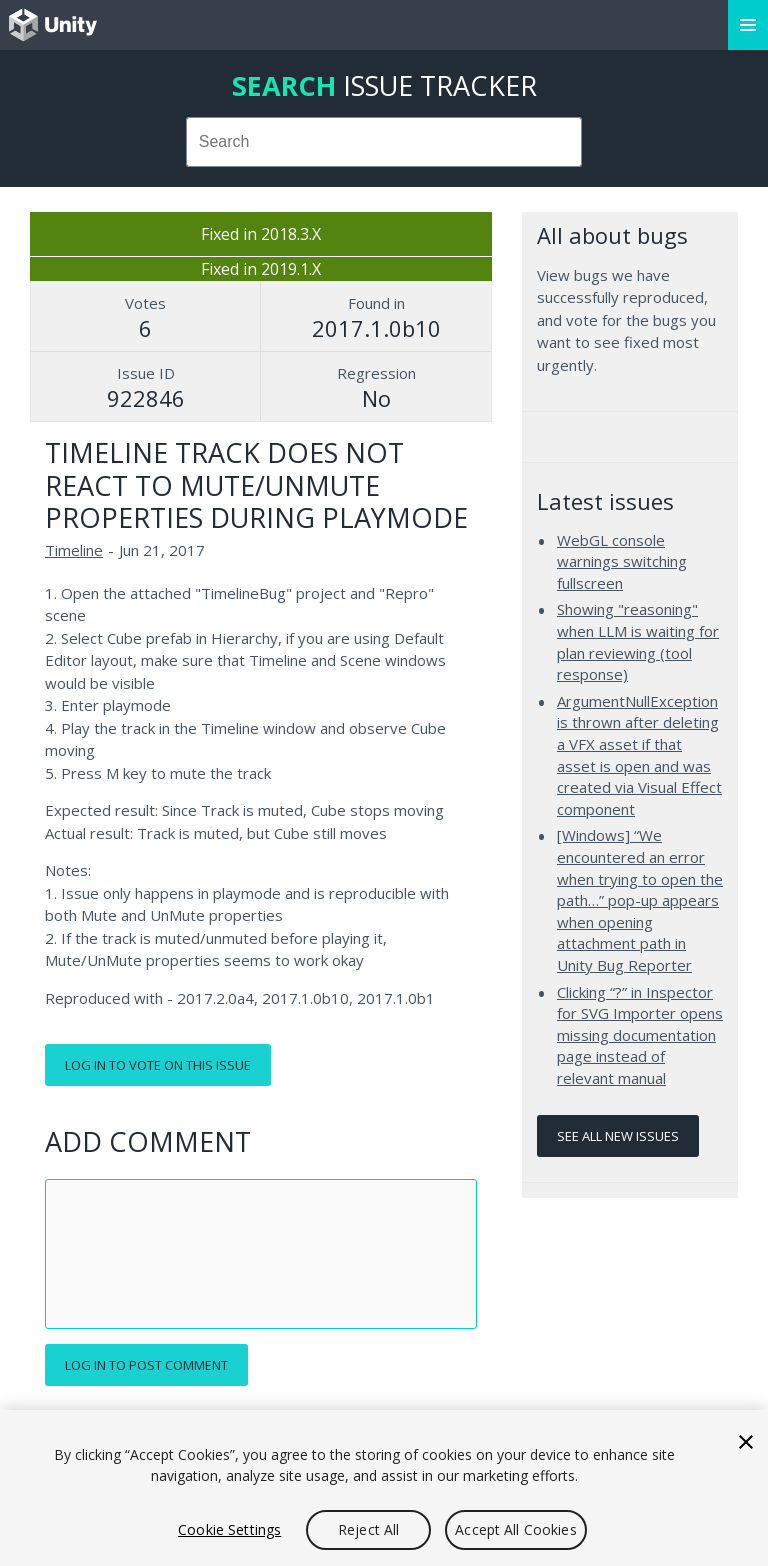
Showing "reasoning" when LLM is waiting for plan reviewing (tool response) (638, 641)
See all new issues (618, 1136)
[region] (384, 1488)
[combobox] (384, 142)
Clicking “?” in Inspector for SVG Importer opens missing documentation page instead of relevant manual (640, 1035)
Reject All (368, 1529)
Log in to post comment (146, 1365)
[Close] (746, 1442)
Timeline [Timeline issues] (74, 550)
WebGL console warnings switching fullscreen (622, 561)
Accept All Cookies (516, 1529)
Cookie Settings (229, 1529)
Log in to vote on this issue (158, 1065)
